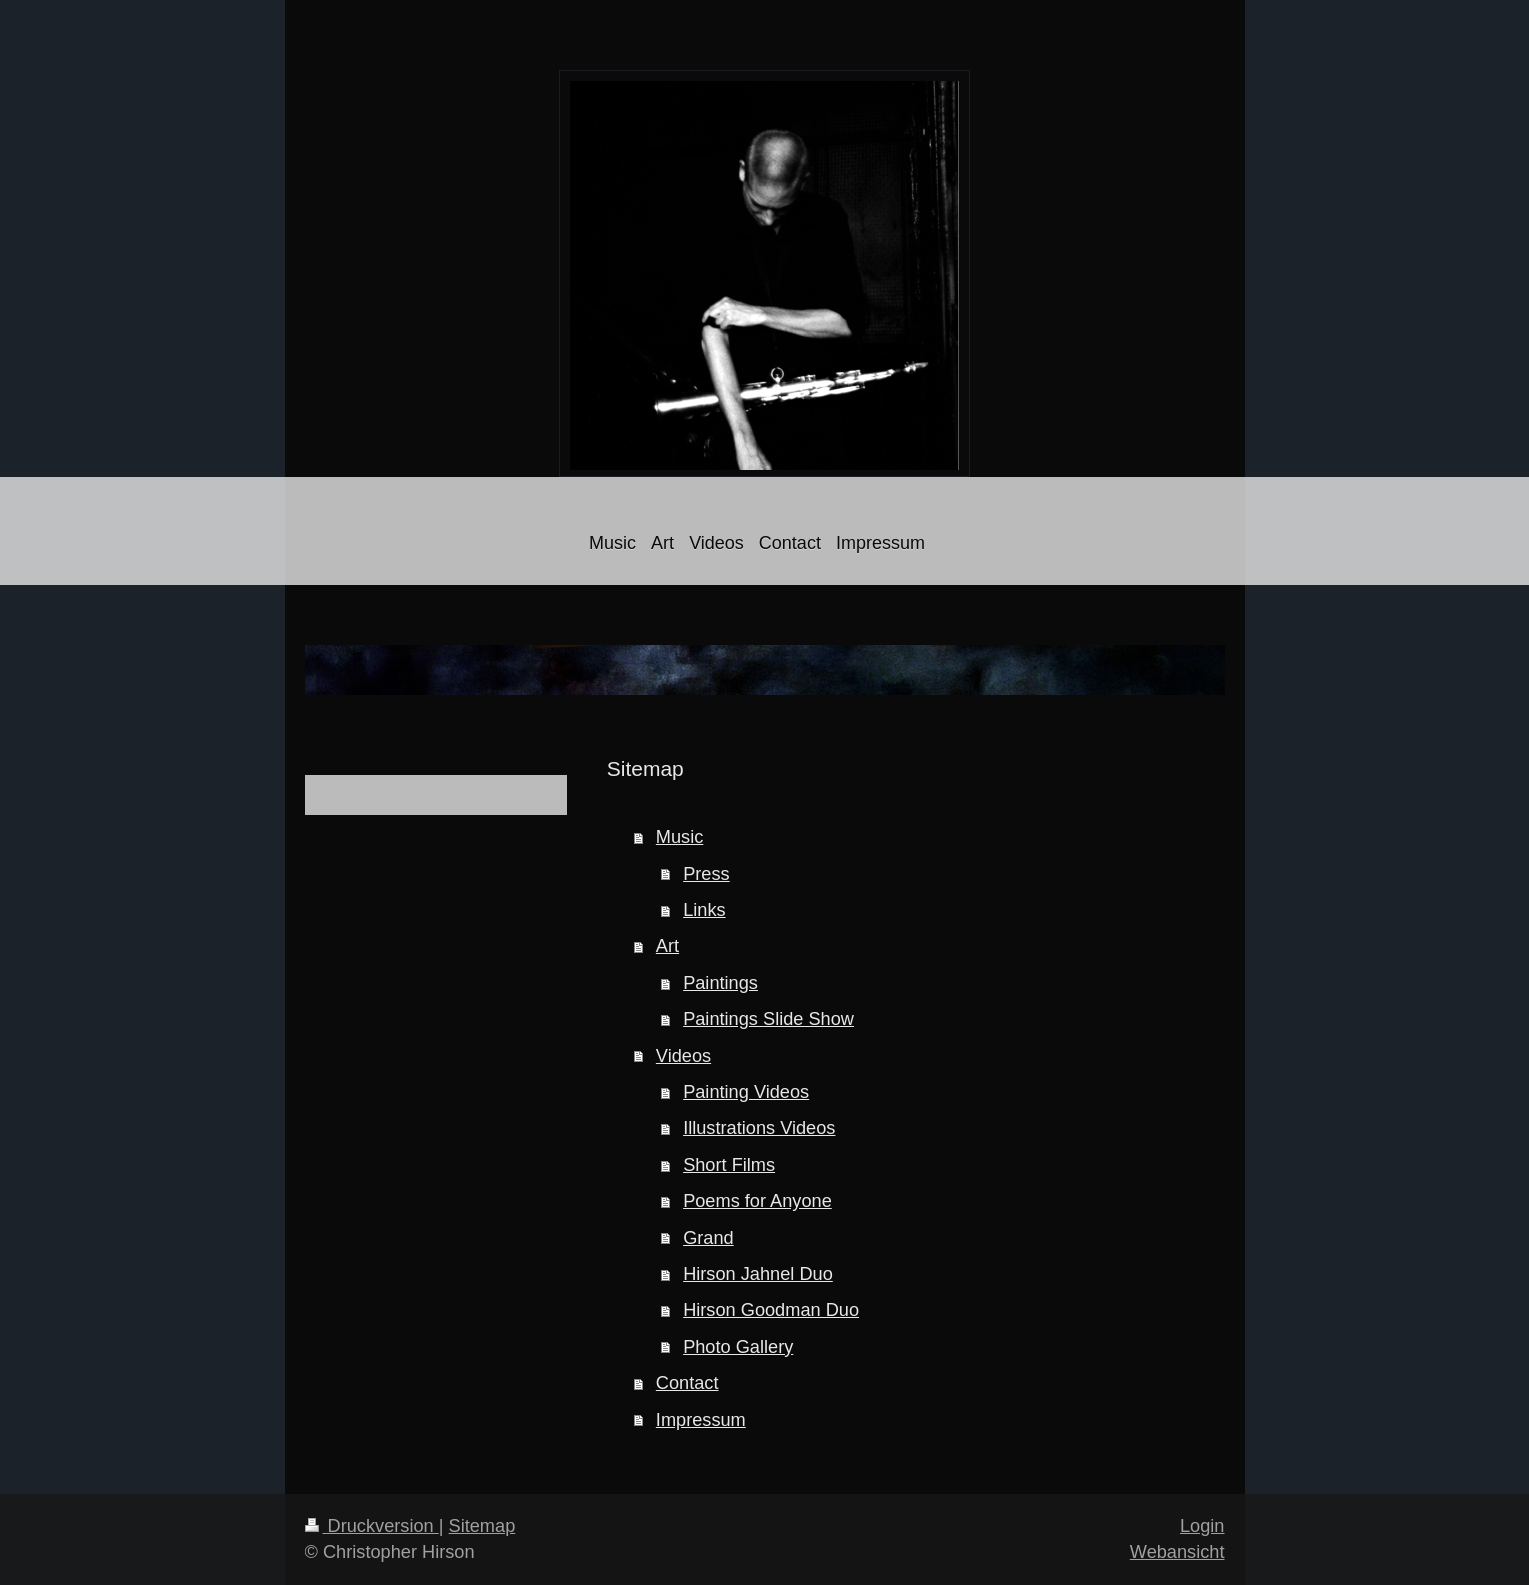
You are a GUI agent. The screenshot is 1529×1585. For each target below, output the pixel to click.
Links (704, 910)
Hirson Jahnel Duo (758, 1274)
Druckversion (372, 1526)
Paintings (720, 983)
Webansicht (1177, 1552)
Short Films (729, 1165)
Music (680, 837)
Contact (687, 1383)
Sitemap (482, 1526)
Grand (708, 1238)
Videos (683, 1056)
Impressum (701, 1420)
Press (706, 874)
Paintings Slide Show (768, 1019)
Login (1202, 1526)
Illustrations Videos (759, 1128)
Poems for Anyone (757, 1201)
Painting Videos (746, 1092)
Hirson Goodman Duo (771, 1310)
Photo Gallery (738, 1347)
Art (667, 946)
